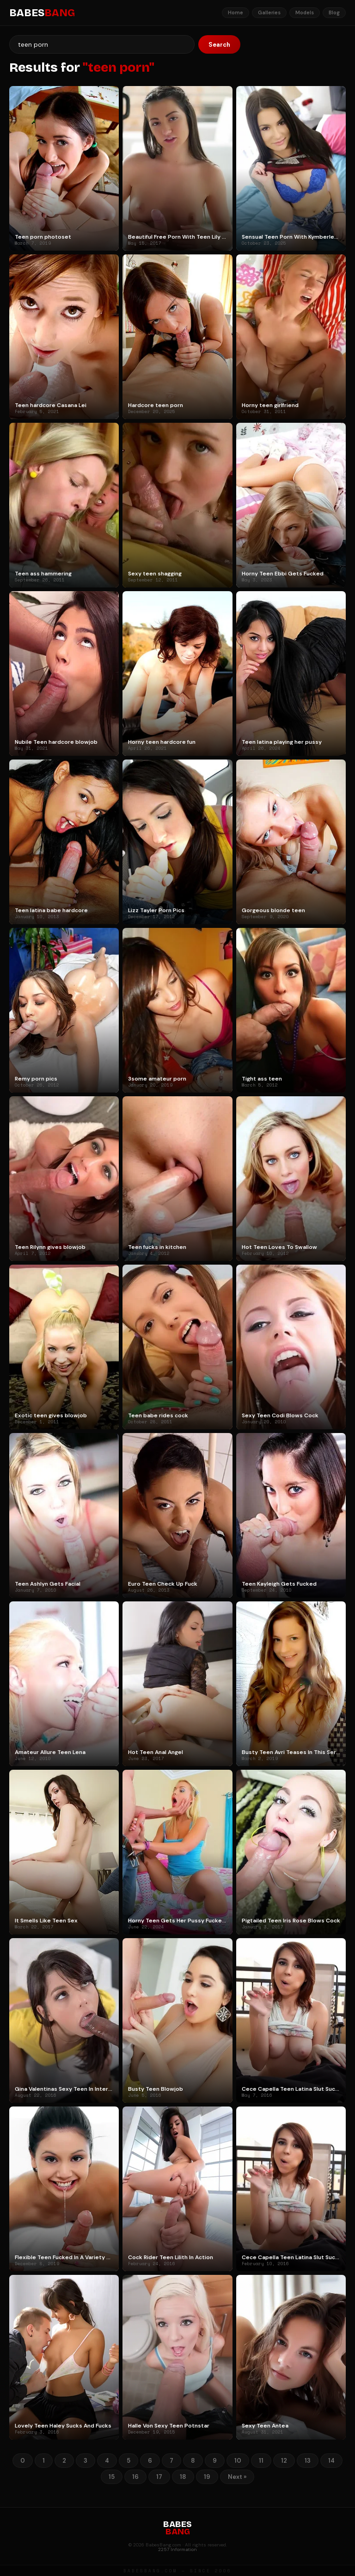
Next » (237, 2477)
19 (207, 2477)
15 (112, 2477)
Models (304, 12)
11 (261, 2461)
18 (183, 2477)
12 (284, 2461)
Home (235, 12)
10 (237, 2461)
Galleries (269, 12)
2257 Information (177, 2549)
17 (159, 2477)
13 (308, 2461)
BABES (42, 13)
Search (219, 45)
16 (135, 2477)
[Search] (102, 44)
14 (331, 2461)
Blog (334, 12)
